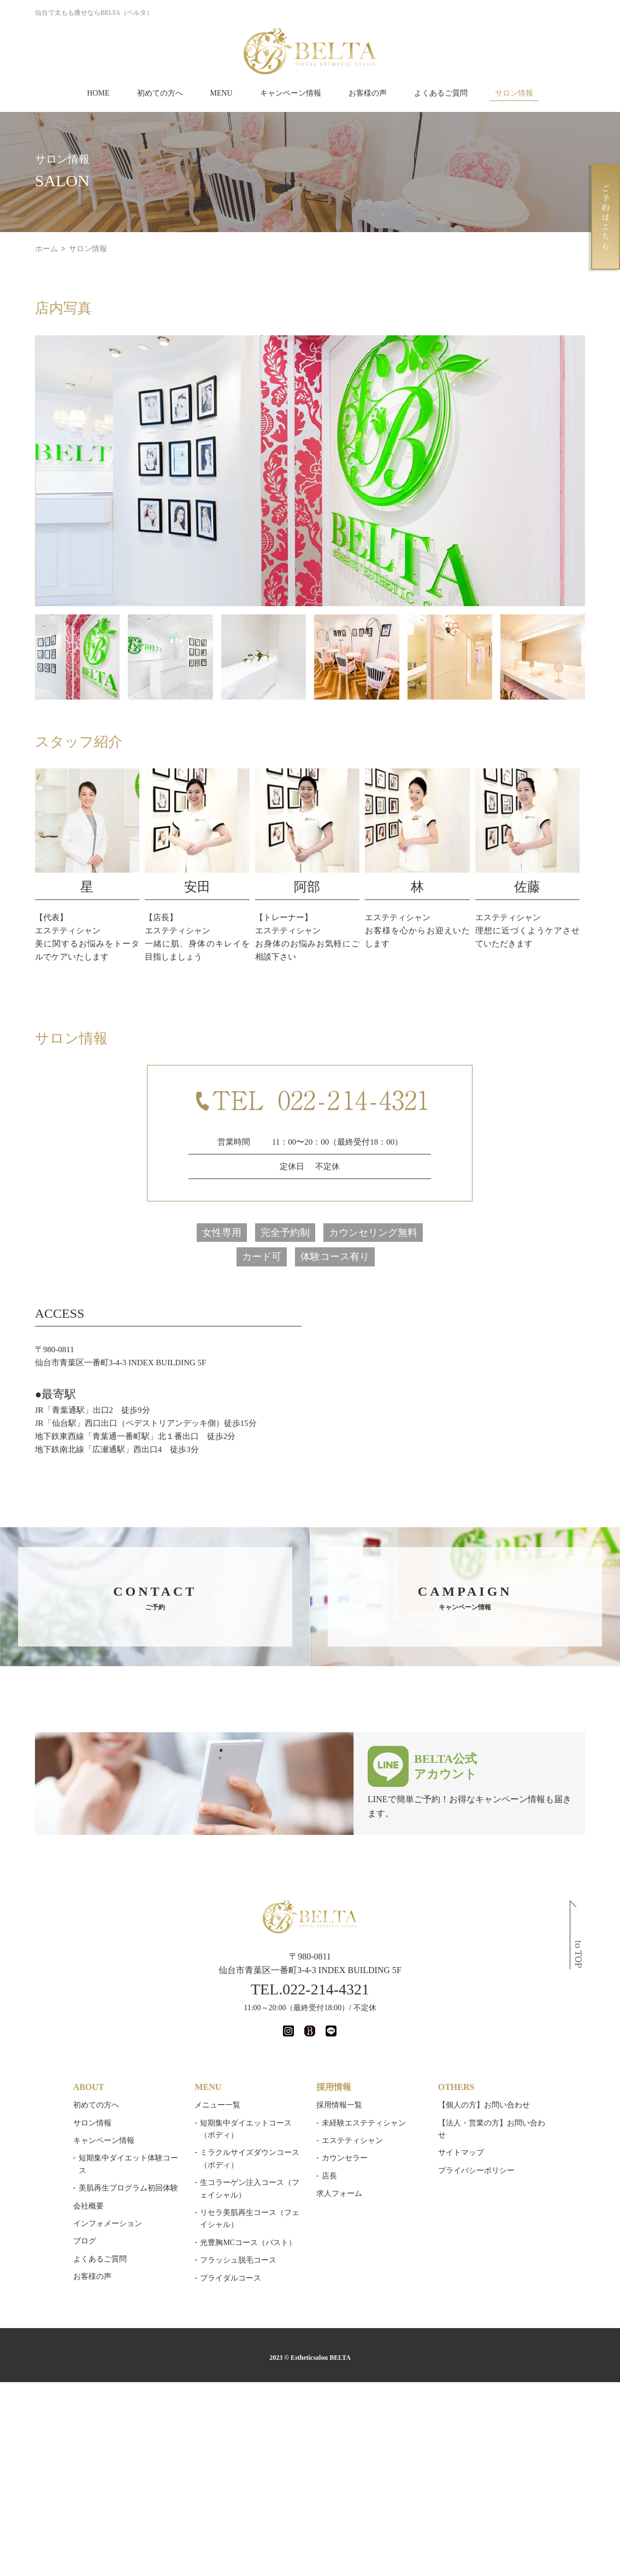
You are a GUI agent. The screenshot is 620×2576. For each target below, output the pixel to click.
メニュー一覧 (217, 2108)
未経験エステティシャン (364, 2126)
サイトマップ (462, 2156)
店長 (329, 2179)
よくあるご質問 (441, 93)
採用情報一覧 (339, 2108)
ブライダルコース (230, 2281)
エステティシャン (352, 2144)
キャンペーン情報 (290, 93)
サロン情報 (514, 93)
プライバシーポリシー (477, 2174)
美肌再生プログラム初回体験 (126, 2191)
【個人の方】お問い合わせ (485, 2108)
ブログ (82, 2245)
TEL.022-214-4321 (310, 1992)
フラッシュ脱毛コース (237, 2263)
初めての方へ (160, 93)
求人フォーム (339, 2197)
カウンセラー (345, 2162)
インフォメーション (105, 2227)
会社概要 (86, 2209)
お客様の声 (368, 93)
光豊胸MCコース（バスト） (247, 2246)
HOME (98, 93)
